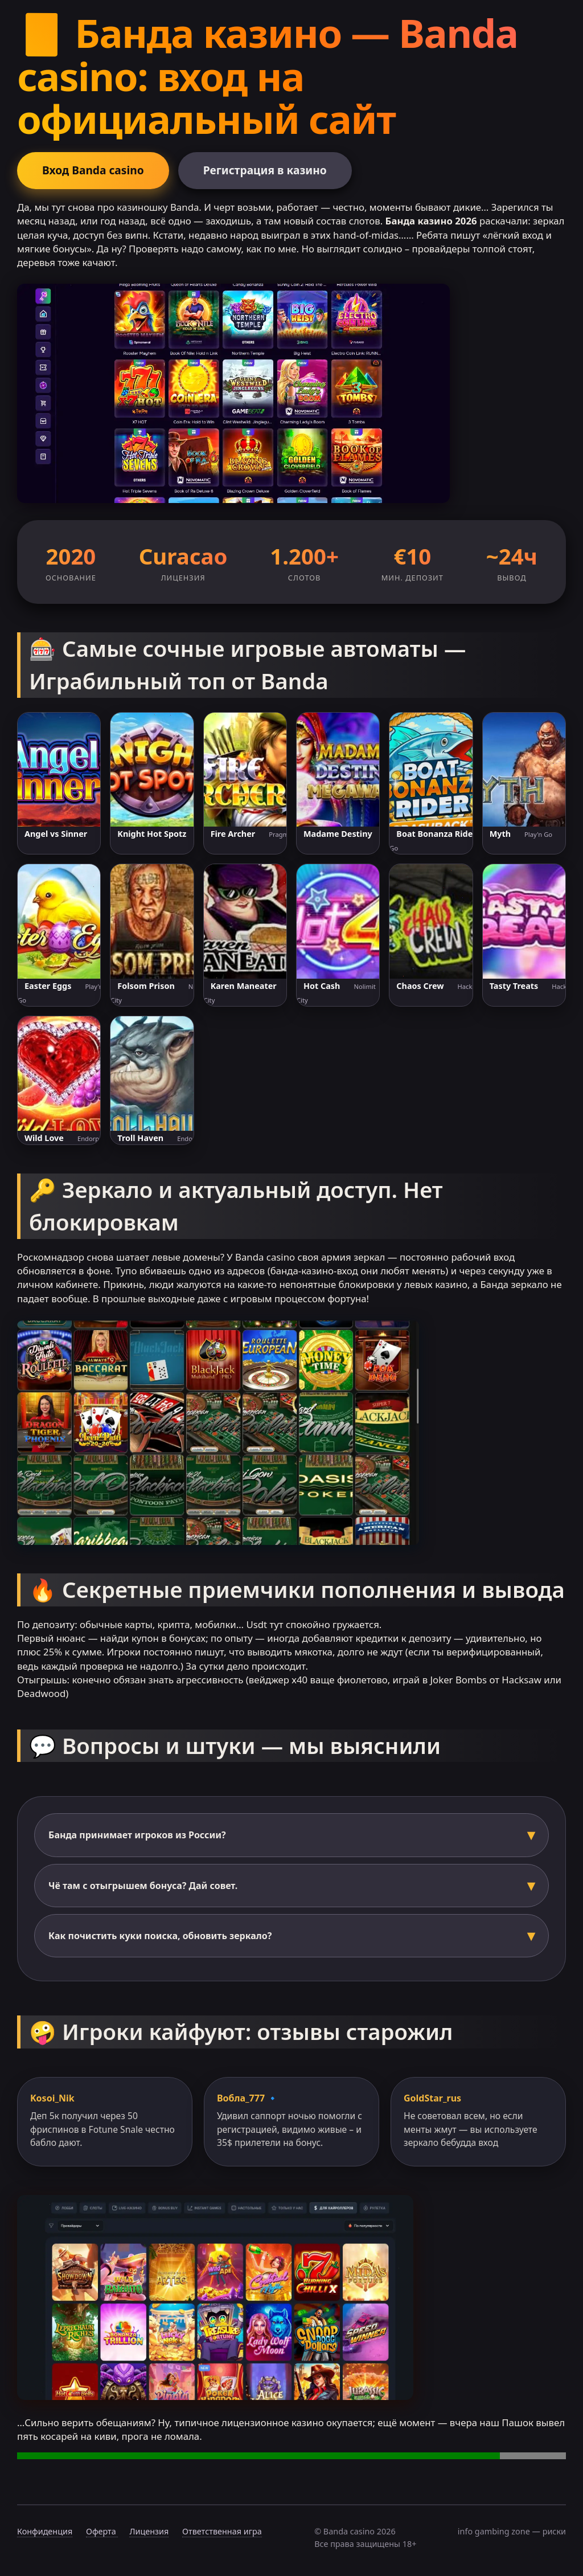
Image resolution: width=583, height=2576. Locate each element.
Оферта (102, 2531)
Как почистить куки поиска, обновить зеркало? (160, 1935)
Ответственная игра (222, 2531)
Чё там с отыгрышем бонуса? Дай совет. (142, 1885)
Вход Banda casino (93, 170)
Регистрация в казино (265, 170)
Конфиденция (44, 2531)
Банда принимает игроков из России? (137, 1835)
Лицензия (149, 2531)
